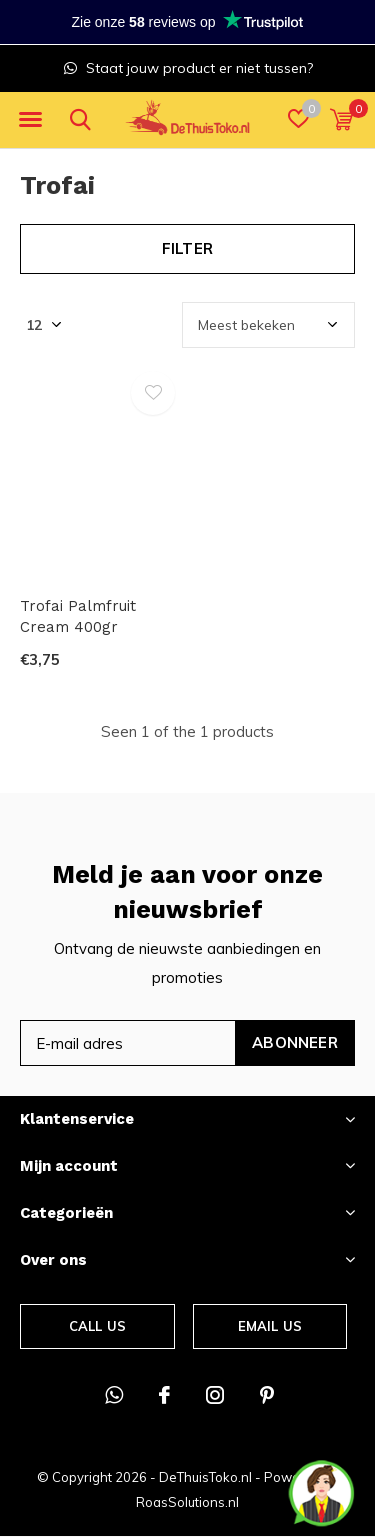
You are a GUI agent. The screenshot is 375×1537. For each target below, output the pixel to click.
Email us (270, 1326)
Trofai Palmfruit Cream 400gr (78, 616)
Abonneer (295, 1042)
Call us (97, 1326)
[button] (30, 120)
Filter (187, 248)
